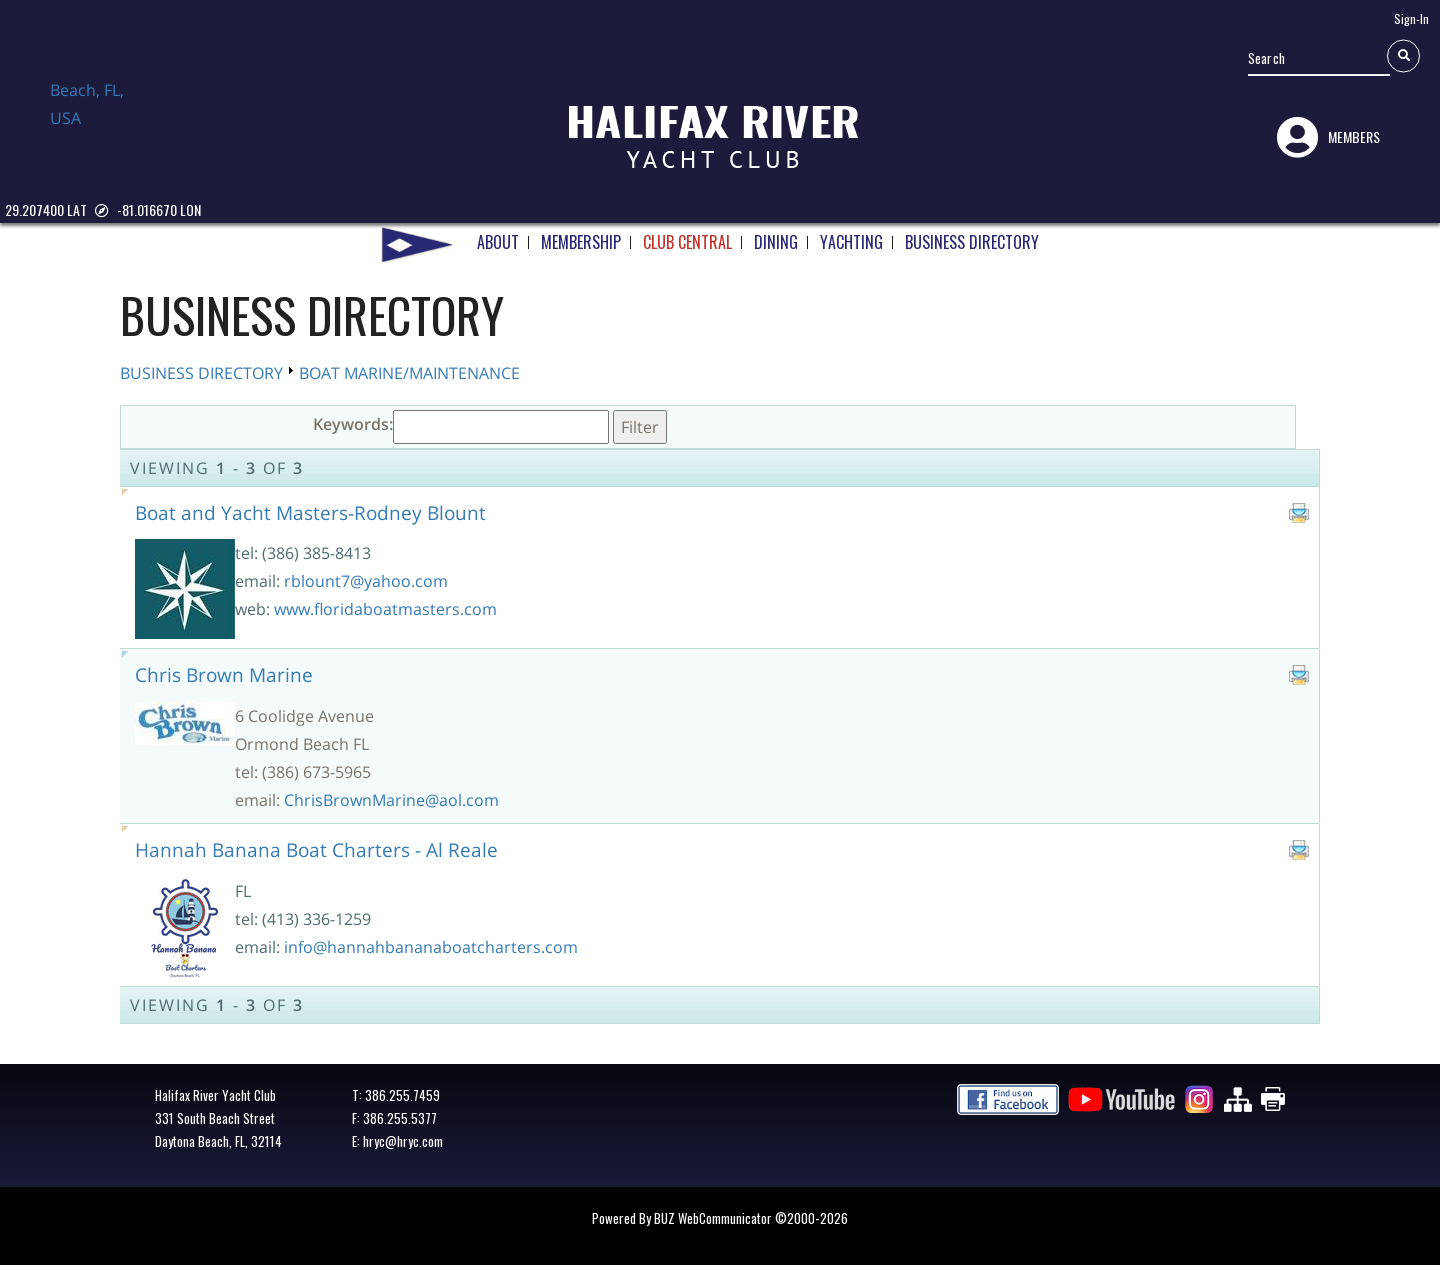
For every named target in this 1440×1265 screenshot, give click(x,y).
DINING (776, 235)
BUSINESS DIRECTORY (972, 235)
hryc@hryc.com (403, 1141)
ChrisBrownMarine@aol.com (391, 800)
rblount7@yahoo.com (366, 581)
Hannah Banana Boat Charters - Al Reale (316, 849)
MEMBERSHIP (581, 235)
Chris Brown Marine (224, 674)
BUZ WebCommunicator (713, 1218)
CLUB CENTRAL (687, 235)
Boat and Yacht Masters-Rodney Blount (310, 512)
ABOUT (498, 235)
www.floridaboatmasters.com (385, 609)
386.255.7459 (402, 1095)
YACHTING (851, 235)
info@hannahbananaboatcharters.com (431, 947)
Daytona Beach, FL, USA (100, 123)
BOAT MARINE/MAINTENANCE (409, 373)
